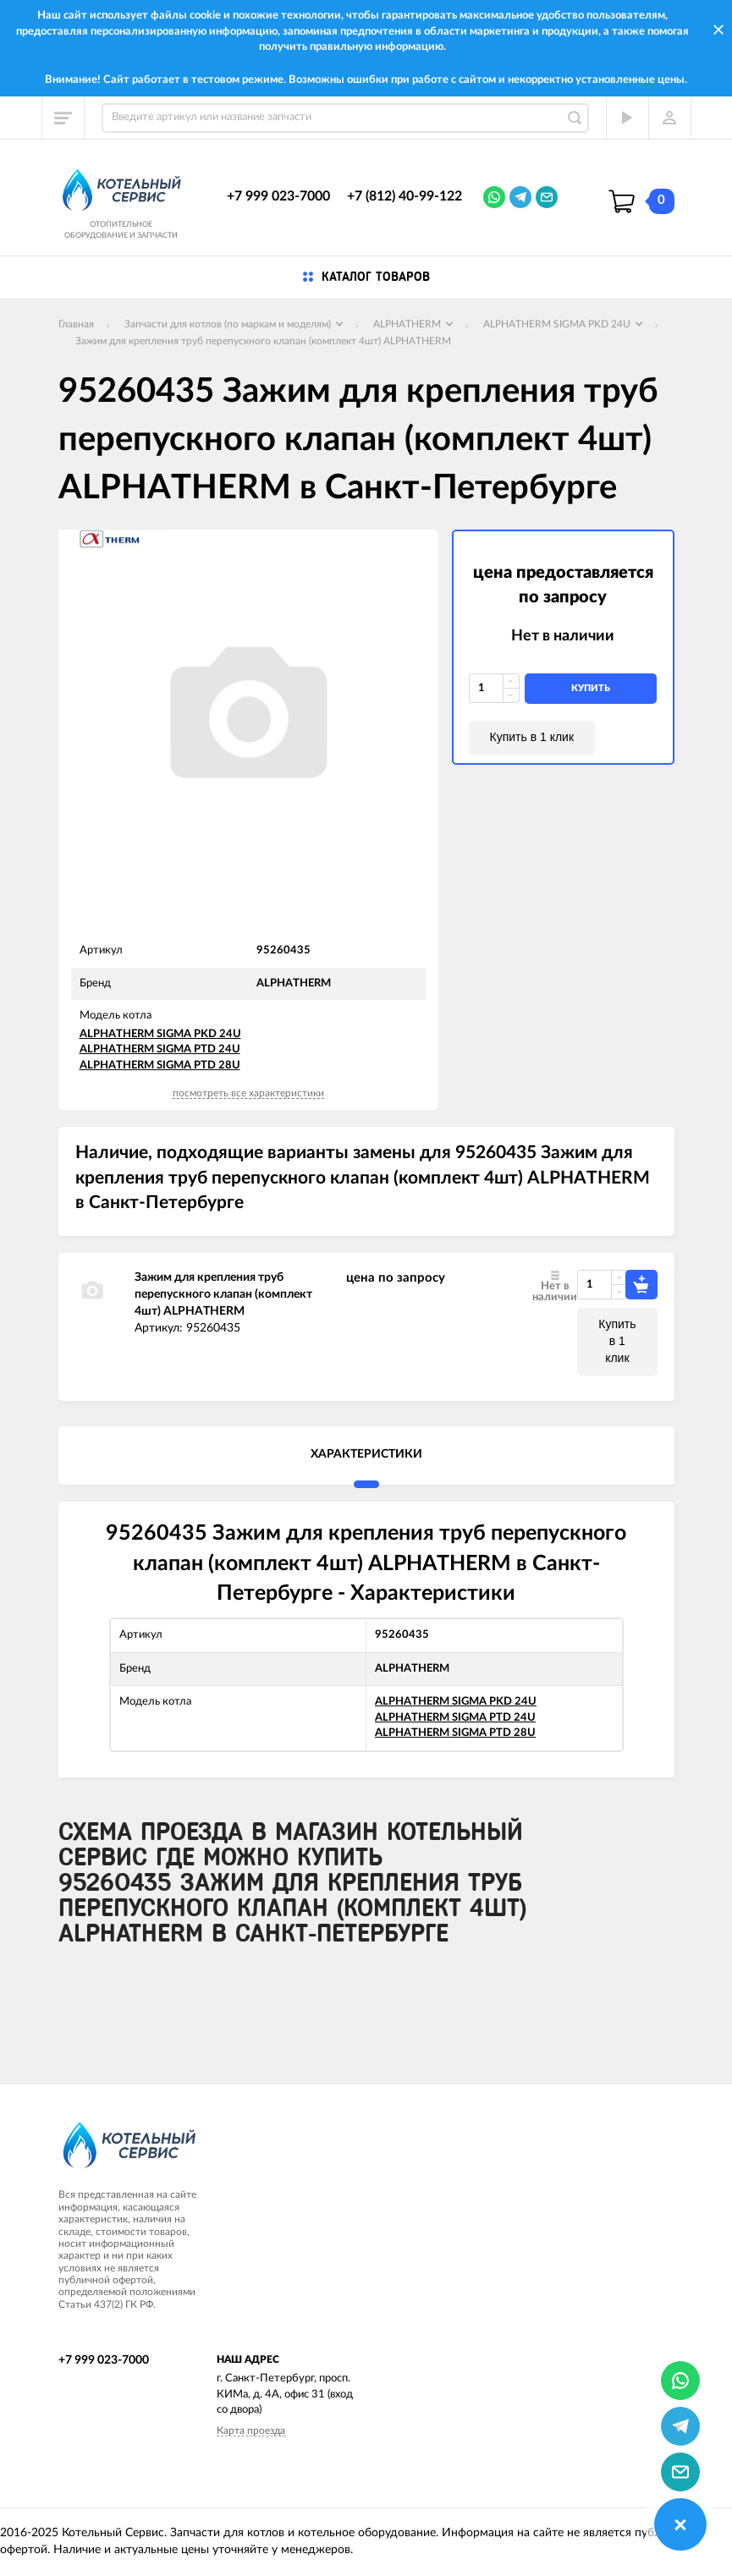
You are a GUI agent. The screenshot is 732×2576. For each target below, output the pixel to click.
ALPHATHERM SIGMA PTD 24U (160, 1049)
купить (590, 688)
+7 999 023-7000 (278, 196)
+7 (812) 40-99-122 (404, 196)
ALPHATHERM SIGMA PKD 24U (160, 1034)
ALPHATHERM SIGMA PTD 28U (160, 1065)
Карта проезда (251, 2430)
